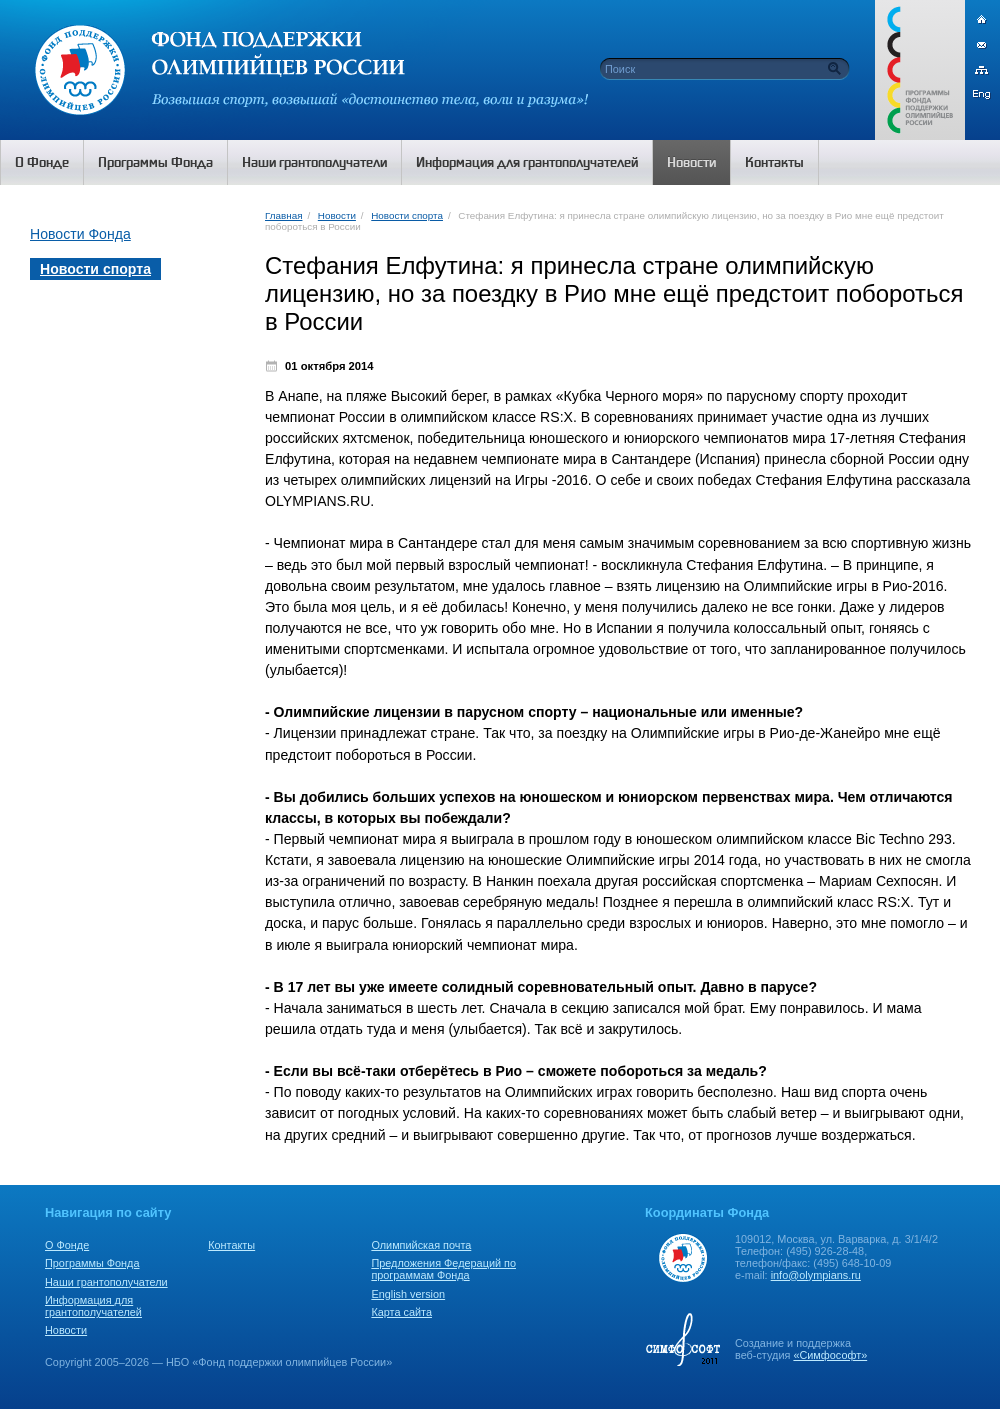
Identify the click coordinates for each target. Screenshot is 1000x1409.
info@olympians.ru (816, 1275)
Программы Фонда (92, 1263)
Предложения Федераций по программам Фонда (443, 1269)
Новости (337, 215)
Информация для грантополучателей (93, 1306)
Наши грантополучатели (106, 1282)
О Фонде (67, 1245)
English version (408, 1294)
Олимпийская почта (421, 1245)
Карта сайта (401, 1312)
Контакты (231, 1245)
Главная (283, 215)
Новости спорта (407, 215)
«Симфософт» (830, 1355)
